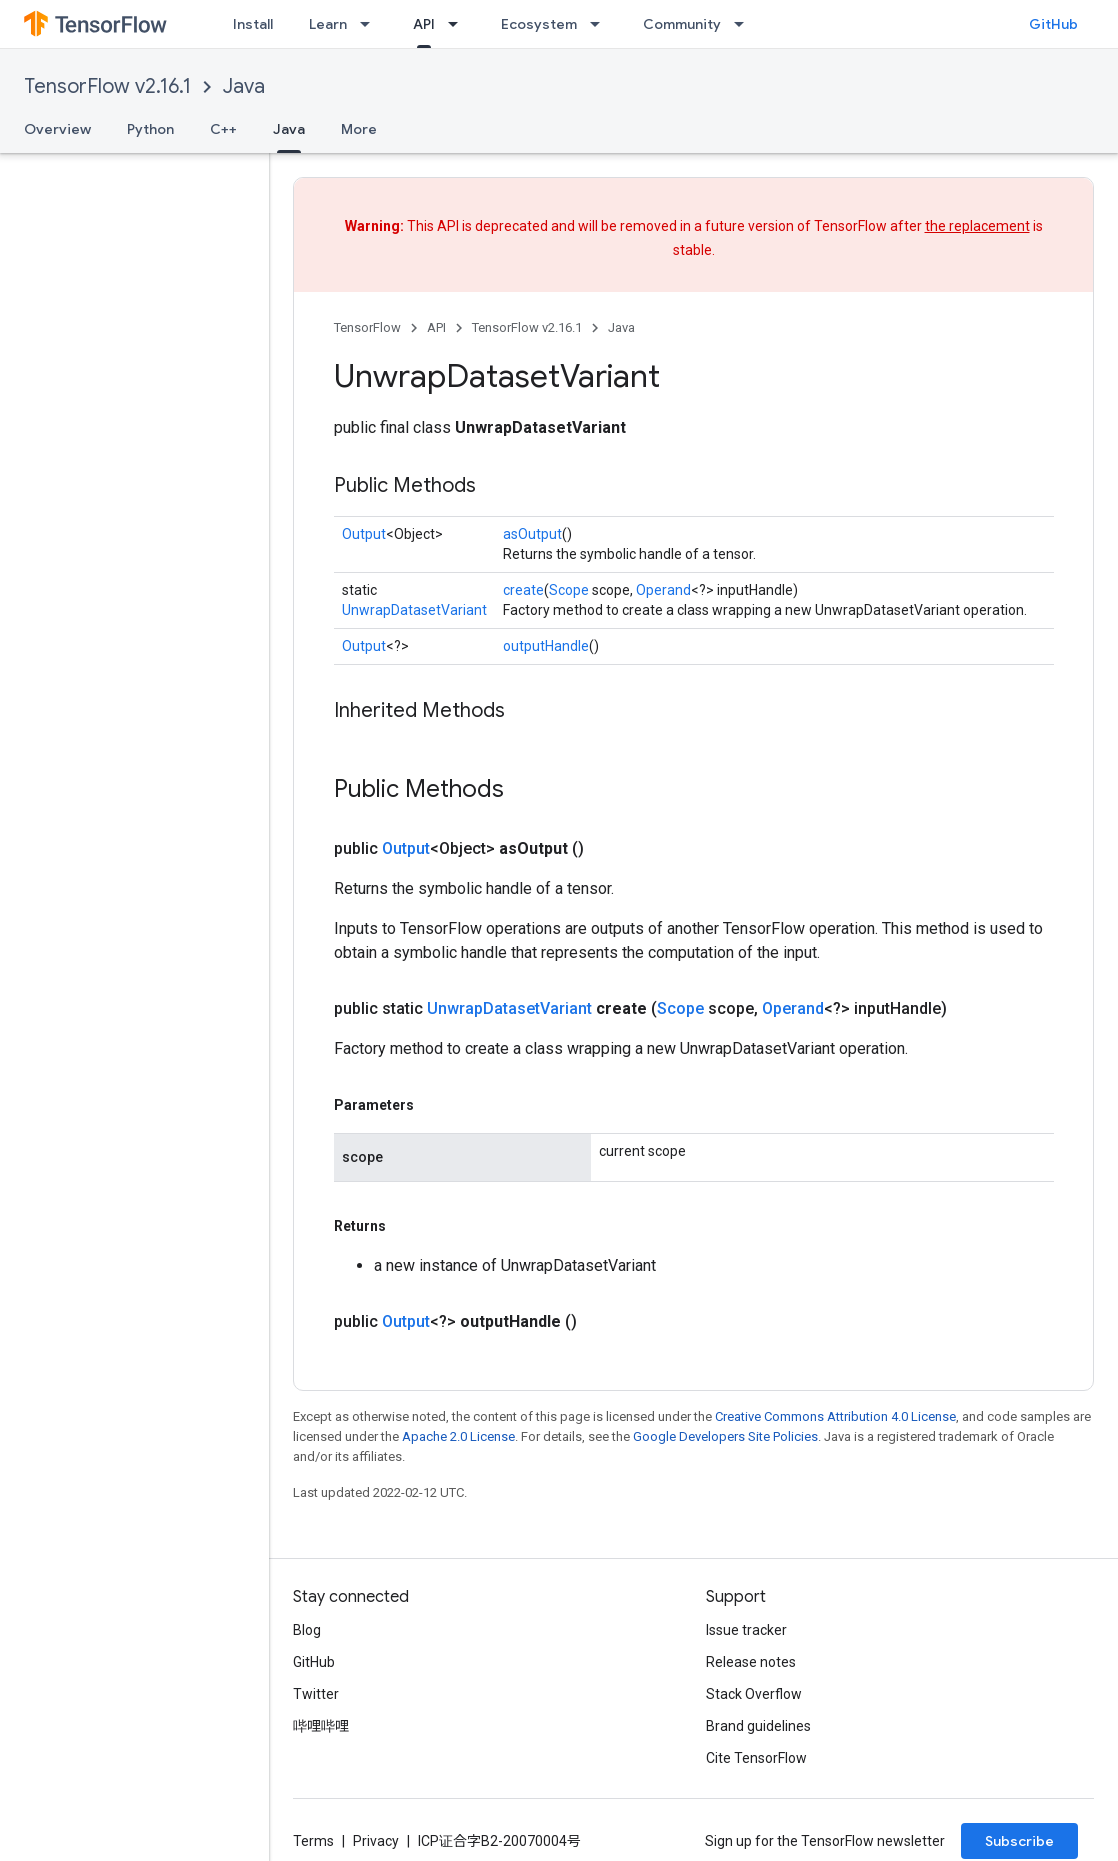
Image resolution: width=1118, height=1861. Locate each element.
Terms (313, 1841)
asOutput (532, 534)
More (359, 129)
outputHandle (546, 646)
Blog (307, 1630)
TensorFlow (367, 327)
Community (682, 24)
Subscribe (1019, 1841)
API (436, 327)
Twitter (316, 1694)
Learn (328, 24)
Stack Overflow (754, 1694)
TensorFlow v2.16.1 (107, 86)
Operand (663, 590)
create (523, 590)
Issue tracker (746, 1630)
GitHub (1053, 24)
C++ (223, 129)
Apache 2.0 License (458, 1436)
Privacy (376, 1841)
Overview (57, 129)
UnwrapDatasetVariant (414, 610)
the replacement (977, 226)
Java (244, 86)
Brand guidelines (758, 1726)
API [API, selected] (424, 24)
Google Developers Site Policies (725, 1436)
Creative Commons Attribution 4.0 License (835, 1416)
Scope (569, 590)
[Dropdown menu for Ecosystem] (601, 24)
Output (364, 534)
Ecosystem (539, 24)
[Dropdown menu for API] (459, 24)
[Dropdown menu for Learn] (371, 24)
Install (253, 24)
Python (150, 129)
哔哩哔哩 (321, 1726)
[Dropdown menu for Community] (745, 24)
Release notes (751, 1662)
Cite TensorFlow (756, 1758)
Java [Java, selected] (289, 129)
